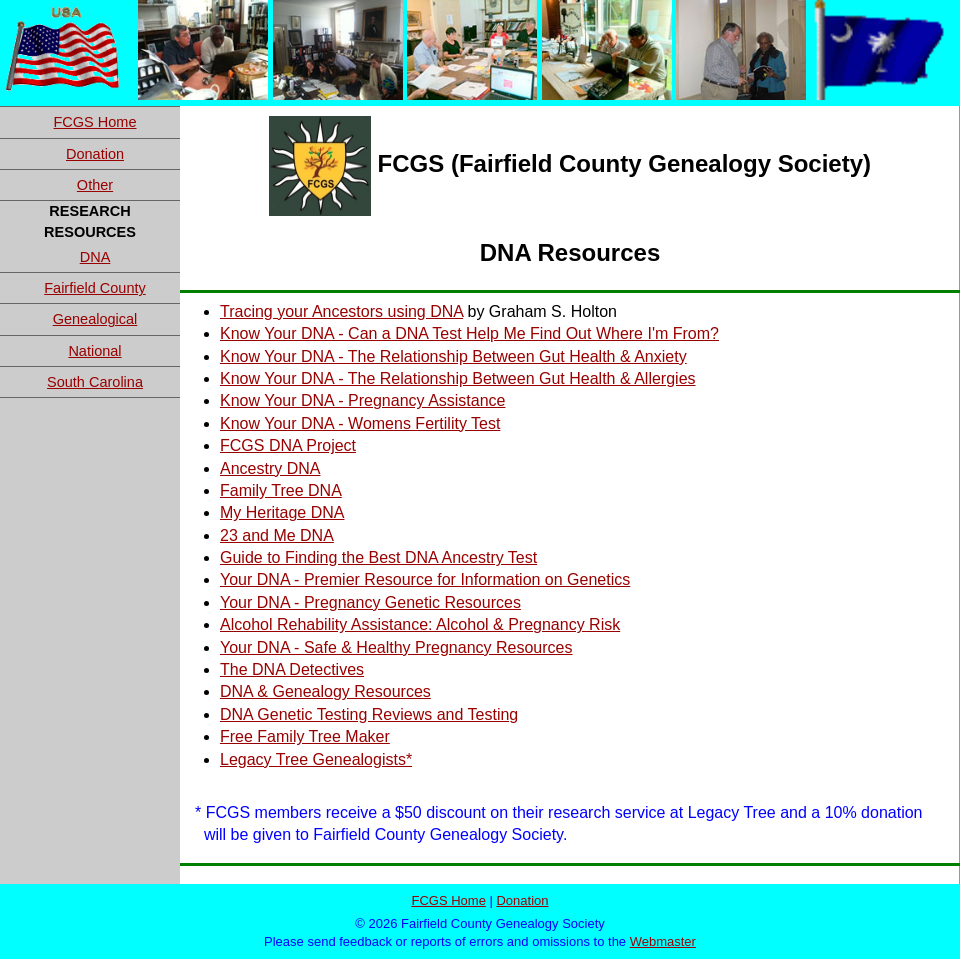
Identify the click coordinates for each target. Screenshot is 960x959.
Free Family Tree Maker (305, 736)
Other (95, 185)
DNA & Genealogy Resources (325, 691)
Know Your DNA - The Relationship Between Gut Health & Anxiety (453, 356)
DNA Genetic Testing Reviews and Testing (369, 714)
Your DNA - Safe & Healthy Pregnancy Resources (396, 647)
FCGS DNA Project (288, 445)
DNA (95, 257)
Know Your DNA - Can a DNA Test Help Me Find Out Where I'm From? (469, 333)
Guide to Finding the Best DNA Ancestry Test (378, 557)
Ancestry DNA (270, 468)
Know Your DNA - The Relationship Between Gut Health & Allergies (458, 378)
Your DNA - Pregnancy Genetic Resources (370, 602)
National (94, 351)
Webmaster (663, 941)
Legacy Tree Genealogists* (316, 759)
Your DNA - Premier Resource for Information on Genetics (425, 579)
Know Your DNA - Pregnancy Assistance (363, 400)
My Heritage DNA (282, 512)
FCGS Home (95, 122)
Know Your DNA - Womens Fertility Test (360, 423)
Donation (95, 154)
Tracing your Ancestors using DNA (341, 311)
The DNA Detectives (292, 669)
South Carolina (95, 382)
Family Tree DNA (281, 490)
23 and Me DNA (277, 535)
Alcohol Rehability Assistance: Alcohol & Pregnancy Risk (420, 624)
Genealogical (95, 319)
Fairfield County (95, 288)
